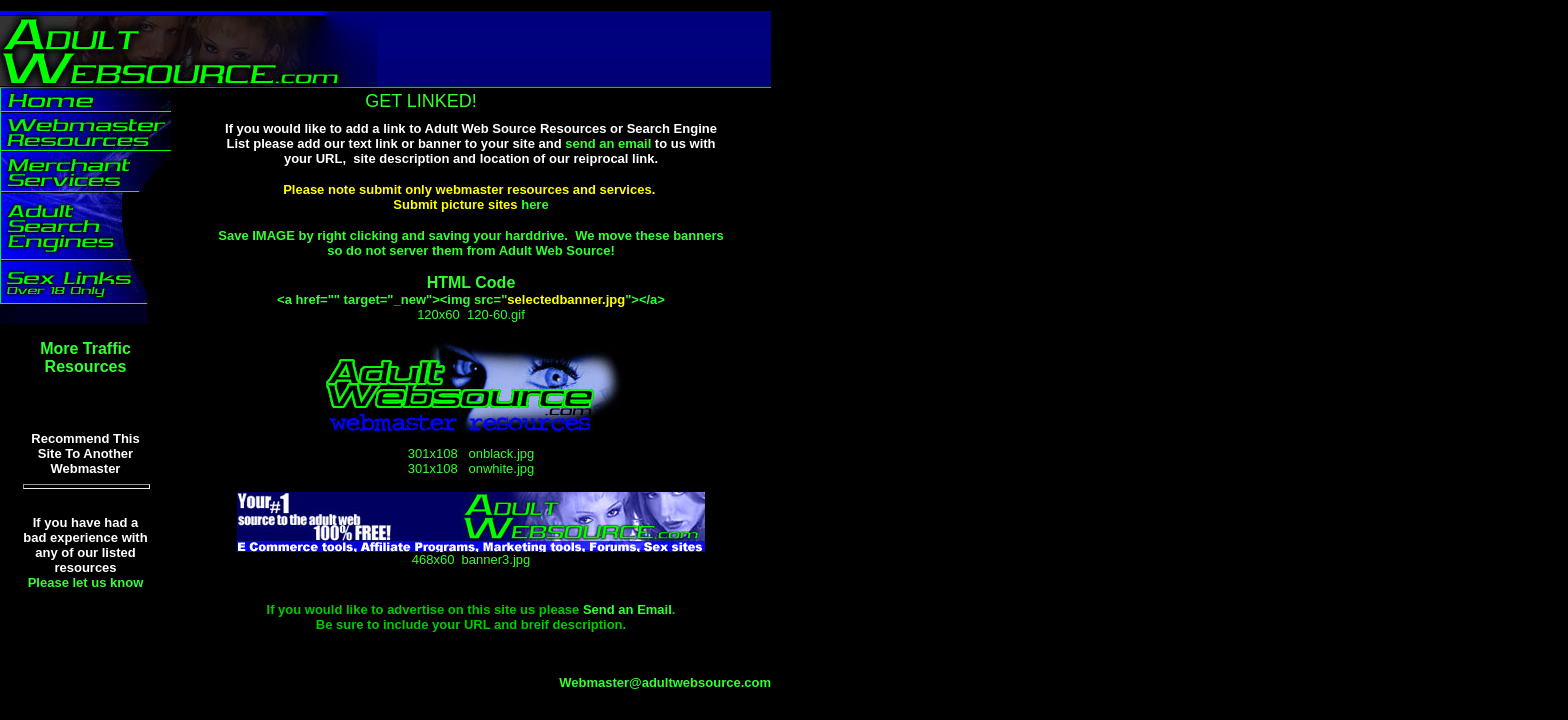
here (534, 204)
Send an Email (627, 609)
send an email (608, 143)
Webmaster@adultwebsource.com (665, 682)
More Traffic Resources (85, 357)
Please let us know (86, 582)
